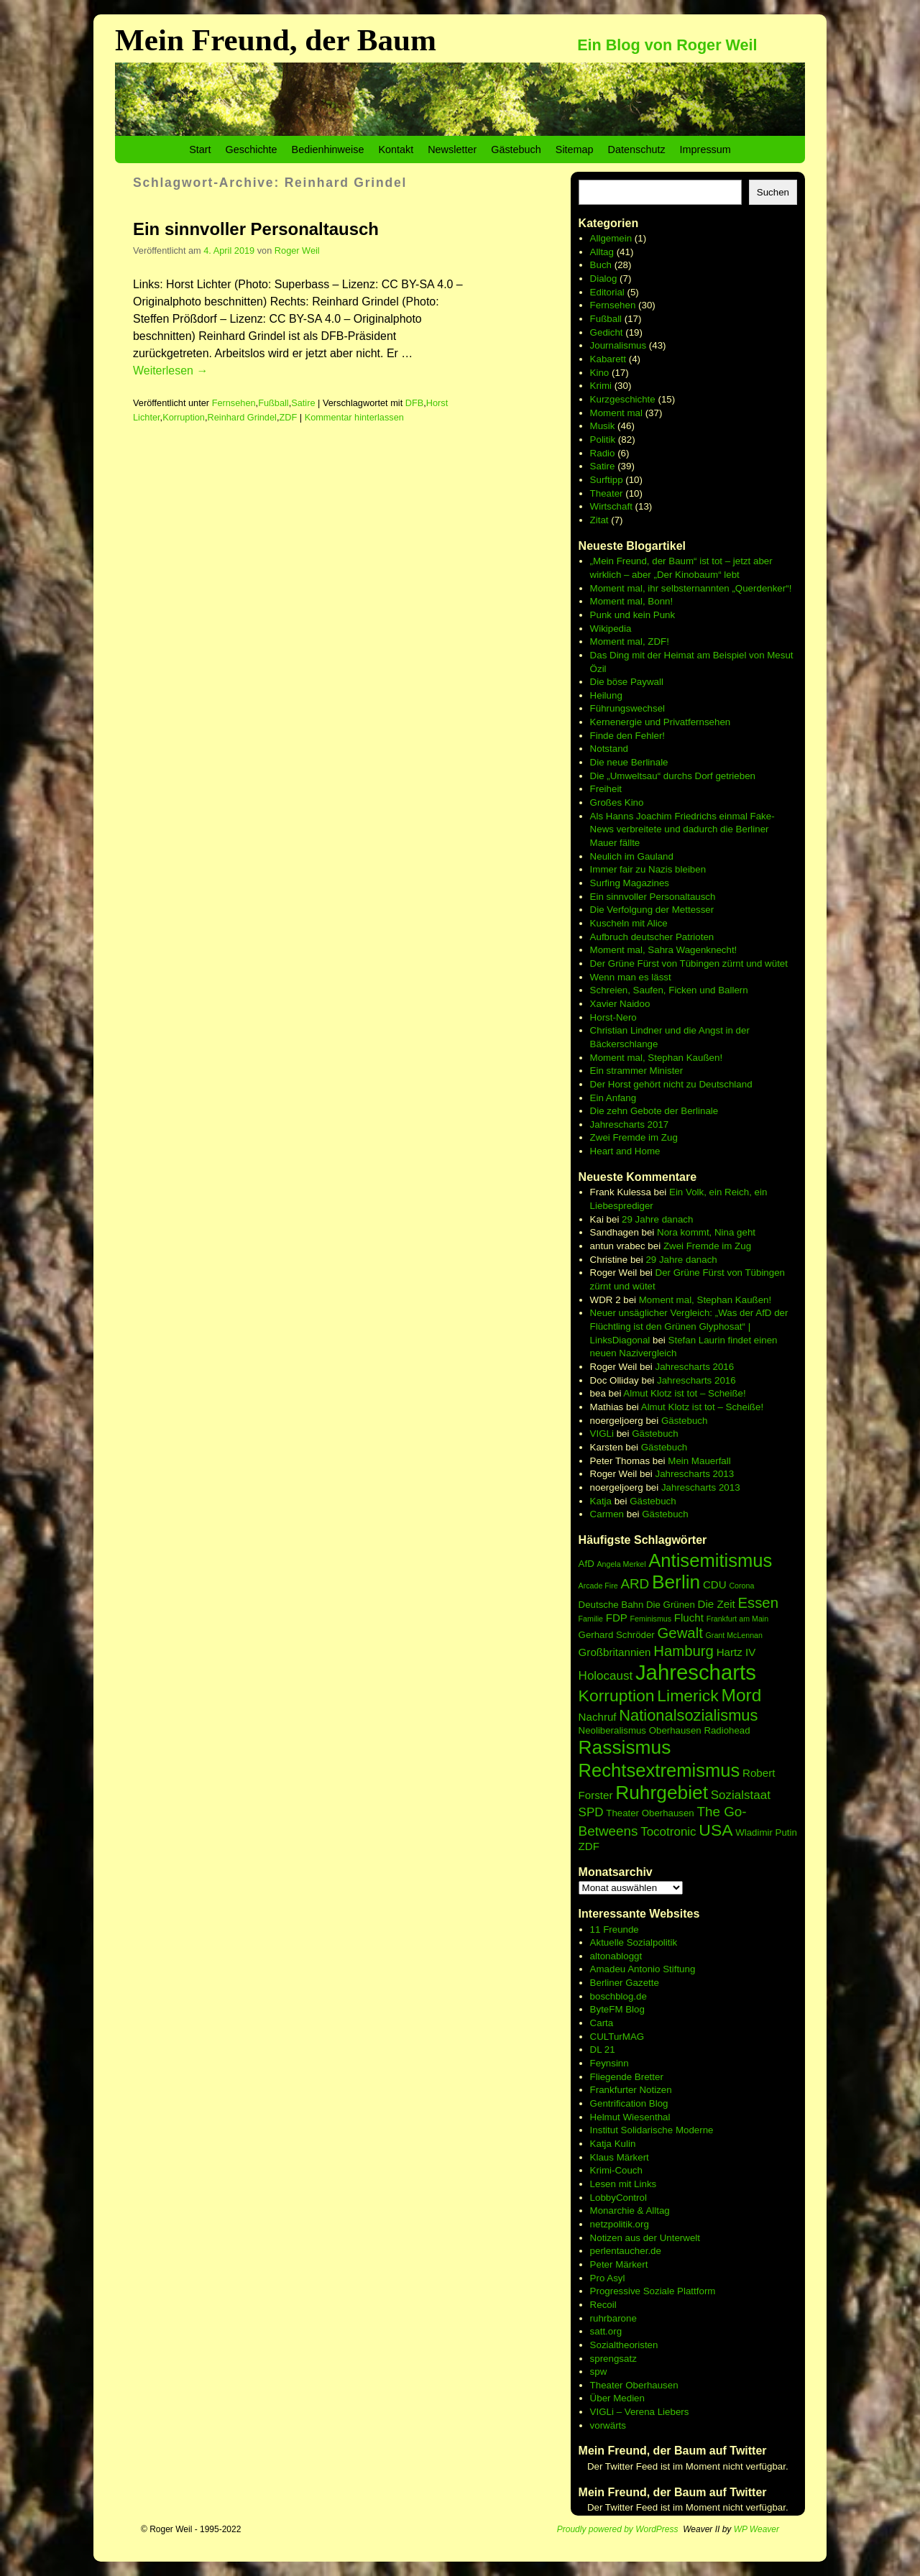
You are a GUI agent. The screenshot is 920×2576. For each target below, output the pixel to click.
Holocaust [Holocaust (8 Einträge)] (606, 1676)
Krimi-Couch (616, 2170)
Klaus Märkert (619, 2157)
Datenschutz (637, 149)
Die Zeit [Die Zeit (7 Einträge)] (716, 1604)
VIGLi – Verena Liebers (639, 2411)
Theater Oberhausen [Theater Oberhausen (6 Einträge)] (650, 1813)
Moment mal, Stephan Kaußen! (656, 1057)
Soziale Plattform (679, 2291)
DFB (414, 402)
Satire (303, 402)
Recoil (603, 2304)
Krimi (601, 385)
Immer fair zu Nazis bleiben (648, 869)
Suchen (773, 192)
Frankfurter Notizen (631, 2089)
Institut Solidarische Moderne (652, 2130)
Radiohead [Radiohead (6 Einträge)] (727, 1730)
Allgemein (611, 238)
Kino (600, 372)
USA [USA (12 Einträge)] (715, 1830)
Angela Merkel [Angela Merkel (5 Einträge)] (621, 1564)
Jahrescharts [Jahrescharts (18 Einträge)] (695, 1672)
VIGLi (602, 1433)
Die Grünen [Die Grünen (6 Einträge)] (670, 1604)
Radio (602, 453)
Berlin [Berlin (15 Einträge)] (676, 1582)
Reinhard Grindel (242, 417)
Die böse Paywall (626, 681)
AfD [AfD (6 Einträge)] (586, 1563)
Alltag (602, 252)
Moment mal (616, 413)
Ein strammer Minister (637, 1070)
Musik (602, 425)
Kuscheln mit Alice (629, 923)
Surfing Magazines (629, 883)
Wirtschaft (611, 506)
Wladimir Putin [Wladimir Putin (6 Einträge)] (766, 1832)
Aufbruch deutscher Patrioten (652, 937)
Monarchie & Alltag (630, 2210)
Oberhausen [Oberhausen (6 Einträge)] (675, 1730)
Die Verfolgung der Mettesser (652, 909)
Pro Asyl (607, 2278)
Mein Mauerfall (699, 1460)
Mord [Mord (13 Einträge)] (742, 1695)
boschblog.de (618, 1996)
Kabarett (608, 359)
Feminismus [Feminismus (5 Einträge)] (650, 1618)
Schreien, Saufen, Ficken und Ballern (669, 990)
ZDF (288, 417)
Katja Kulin (613, 2143)
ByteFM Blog (617, 2009)
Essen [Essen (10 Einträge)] (757, 1603)
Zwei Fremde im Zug (634, 1137)
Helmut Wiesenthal (630, 2117)
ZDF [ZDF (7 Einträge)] (589, 1846)
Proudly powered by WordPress (617, 2529)
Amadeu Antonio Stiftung (643, 1969)
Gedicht (606, 332)
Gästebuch (516, 149)
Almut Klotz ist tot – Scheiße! (684, 1393)
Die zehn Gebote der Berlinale (654, 1110)
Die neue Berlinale (629, 762)
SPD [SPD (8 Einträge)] (591, 1812)
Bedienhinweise (328, 149)
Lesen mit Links (623, 2184)
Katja (601, 1501)
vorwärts (608, 2425)
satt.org (606, 2331)
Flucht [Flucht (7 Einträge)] (689, 1617)
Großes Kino (617, 802)
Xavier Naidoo (620, 1003)
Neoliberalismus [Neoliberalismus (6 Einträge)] (612, 1730)
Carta (602, 2023)
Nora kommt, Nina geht (706, 1232)
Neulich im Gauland (631, 856)
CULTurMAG (617, 2036)
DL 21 (602, 2049)
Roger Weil (297, 250)
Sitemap (575, 149)
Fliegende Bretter (626, 2076)
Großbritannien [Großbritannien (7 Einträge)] (615, 1652)
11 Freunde (614, 1929)
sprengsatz (613, 2358)
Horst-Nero (613, 1017)
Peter (603, 2264)
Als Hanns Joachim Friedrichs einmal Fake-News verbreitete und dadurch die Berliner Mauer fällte (682, 829)
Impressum (705, 149)
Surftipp (606, 479)
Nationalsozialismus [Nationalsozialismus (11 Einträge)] (688, 1715)
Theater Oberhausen (634, 2385)
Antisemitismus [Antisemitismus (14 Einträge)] (710, 1560)
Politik (603, 439)
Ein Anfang (613, 1097)
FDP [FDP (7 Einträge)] (616, 1617)
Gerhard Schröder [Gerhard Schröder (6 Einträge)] (617, 1634)
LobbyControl (618, 2197)
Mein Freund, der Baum (275, 40)
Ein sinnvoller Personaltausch (256, 229)
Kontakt (395, 149)
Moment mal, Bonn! (631, 601)
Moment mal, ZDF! (629, 641)
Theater (606, 493)
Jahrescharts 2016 (695, 1366)
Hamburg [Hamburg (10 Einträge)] (683, 1651)
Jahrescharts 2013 (695, 1473)
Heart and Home (625, 1151)
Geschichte (251, 149)
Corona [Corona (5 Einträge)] (741, 1585)
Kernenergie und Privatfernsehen (660, 722)
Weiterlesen (170, 370)
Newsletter (452, 149)
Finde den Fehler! (627, 735)
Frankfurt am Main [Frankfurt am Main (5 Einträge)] (737, 1618)
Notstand (609, 748)
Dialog (603, 278)
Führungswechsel (627, 708)
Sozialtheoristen (624, 2345)
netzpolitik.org (619, 2224)
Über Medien (617, 2398)
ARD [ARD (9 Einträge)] (634, 1583)
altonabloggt (616, 1956)
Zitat (599, 520)
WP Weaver (756, 2529)
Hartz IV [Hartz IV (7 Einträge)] (736, 1652)
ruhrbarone (613, 2318)
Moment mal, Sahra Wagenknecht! (663, 949)
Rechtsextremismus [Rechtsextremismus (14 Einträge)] (659, 1770)
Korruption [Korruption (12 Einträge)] (617, 1695)
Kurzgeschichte (623, 399)
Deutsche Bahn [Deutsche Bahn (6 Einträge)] (611, 1604)
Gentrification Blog (629, 2103)
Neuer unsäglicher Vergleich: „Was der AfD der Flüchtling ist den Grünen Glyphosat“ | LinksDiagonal (689, 1326)
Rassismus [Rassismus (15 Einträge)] (625, 1747)
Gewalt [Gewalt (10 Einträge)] (680, 1633)
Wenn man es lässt (630, 977)
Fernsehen (234, 402)
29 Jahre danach (657, 1219)
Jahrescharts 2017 (629, 1124)
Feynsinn (609, 2063)
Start (200, 149)
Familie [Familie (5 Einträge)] (591, 1618)
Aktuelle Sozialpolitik (634, 1942)
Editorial (607, 292)
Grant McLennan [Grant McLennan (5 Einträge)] (734, 1635)
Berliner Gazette (624, 1982)
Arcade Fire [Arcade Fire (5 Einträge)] (598, 1585)
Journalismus (618, 345)
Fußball (273, 402)
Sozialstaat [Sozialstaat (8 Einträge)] (740, 1795)
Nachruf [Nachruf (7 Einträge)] (598, 1717)
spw (598, 2371)
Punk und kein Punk (633, 615)
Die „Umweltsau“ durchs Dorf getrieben (672, 775)
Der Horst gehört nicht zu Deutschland (671, 1084)
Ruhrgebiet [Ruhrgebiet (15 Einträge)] (661, 1792)
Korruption (183, 417)
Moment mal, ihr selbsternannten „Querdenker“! (691, 588)
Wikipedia (611, 628)
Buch (601, 264)
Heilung (606, 695)
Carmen (607, 1514)
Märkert (631, 2264)
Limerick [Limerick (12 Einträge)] (688, 1695)
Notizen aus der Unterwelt (645, 2237)
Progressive (616, 2291)
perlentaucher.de (625, 2250)
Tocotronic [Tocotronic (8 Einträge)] (668, 1832)
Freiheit (606, 788)
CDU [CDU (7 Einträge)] (715, 1584)
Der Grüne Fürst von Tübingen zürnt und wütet (689, 963)
